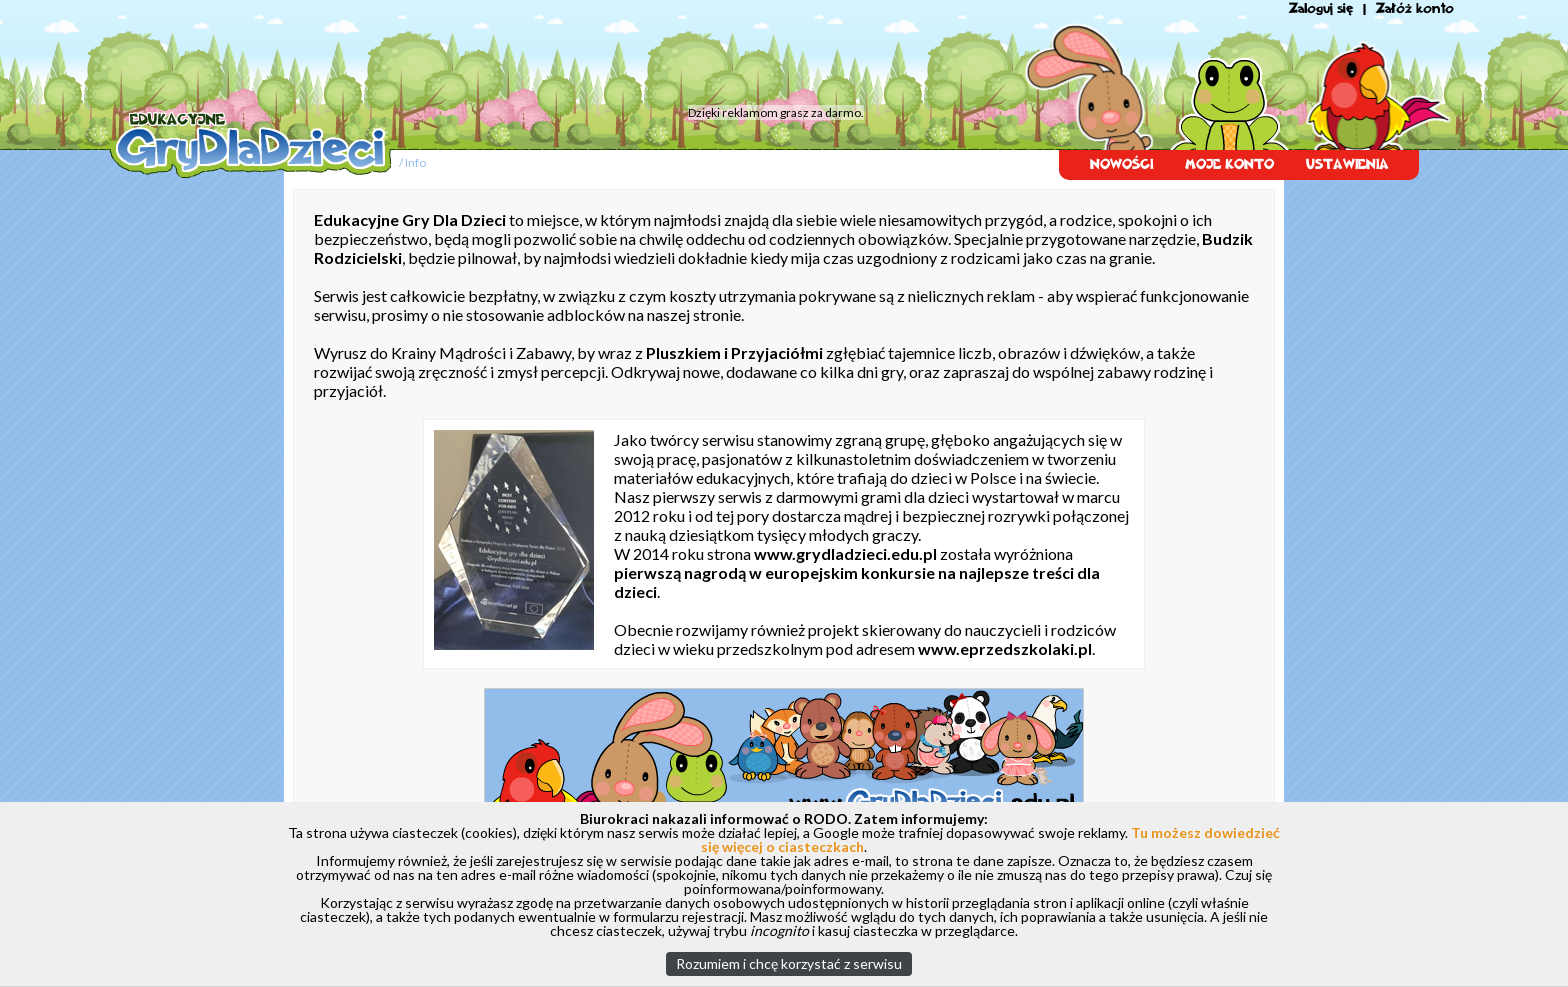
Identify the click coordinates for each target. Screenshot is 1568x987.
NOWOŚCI (1121, 164)
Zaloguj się (1321, 8)
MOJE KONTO (1229, 164)
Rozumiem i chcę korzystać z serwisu (789, 963)
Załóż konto (1415, 8)
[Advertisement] (489, 55)
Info (415, 162)
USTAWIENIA (1347, 164)
